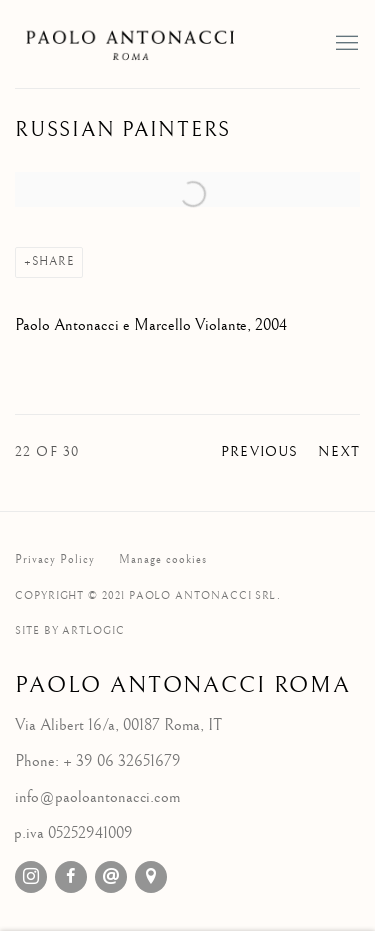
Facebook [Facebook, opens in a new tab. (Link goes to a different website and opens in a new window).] (71, 877)
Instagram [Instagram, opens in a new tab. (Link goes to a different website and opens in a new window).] (31, 877)
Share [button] (53, 261)
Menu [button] (345, 44)
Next (339, 452)
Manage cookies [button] (163, 559)
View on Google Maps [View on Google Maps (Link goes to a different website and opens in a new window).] (151, 877)
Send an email (111, 877)
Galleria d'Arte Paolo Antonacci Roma (135, 44)
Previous (259, 452)
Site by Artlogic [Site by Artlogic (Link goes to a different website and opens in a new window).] (70, 630)
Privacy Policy (55, 559)
